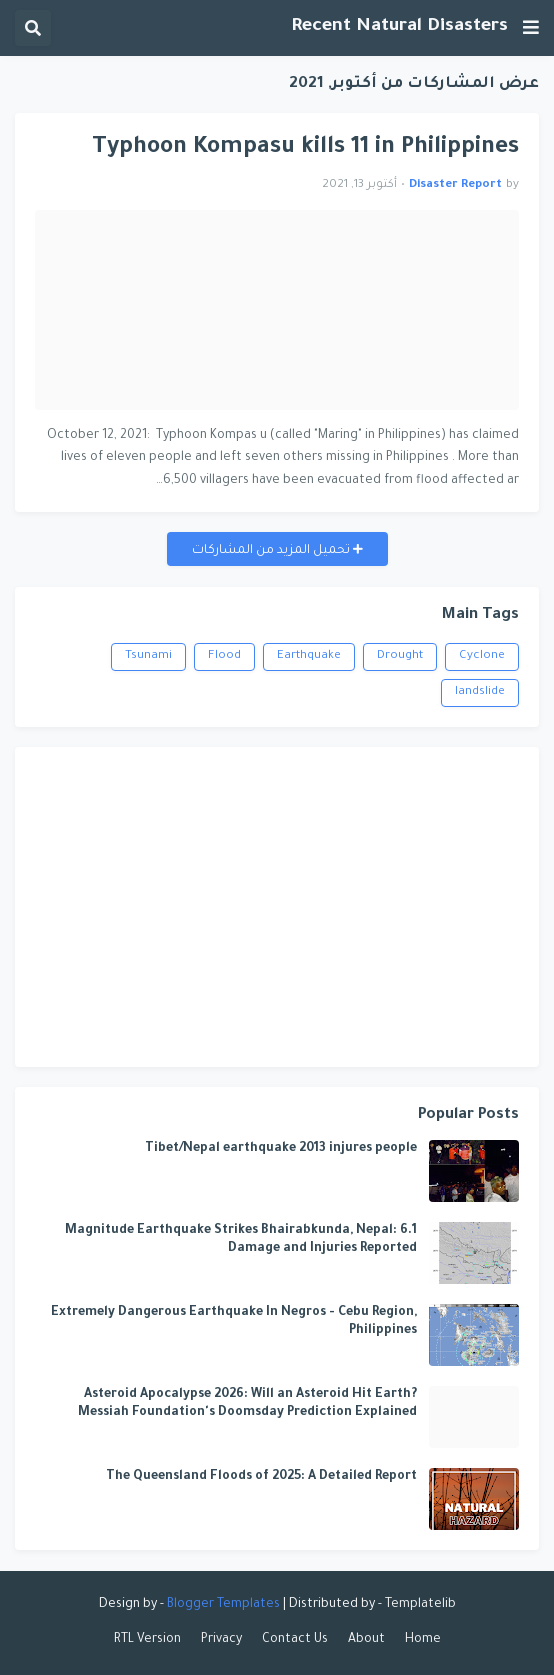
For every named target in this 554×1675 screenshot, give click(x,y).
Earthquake (309, 656)
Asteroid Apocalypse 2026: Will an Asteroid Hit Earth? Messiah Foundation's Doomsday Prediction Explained (247, 1404)
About (366, 1640)
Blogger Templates (223, 1605)
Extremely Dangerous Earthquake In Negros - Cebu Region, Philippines (234, 1322)
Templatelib (420, 1605)
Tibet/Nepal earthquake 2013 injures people (281, 1149)
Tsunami (148, 656)
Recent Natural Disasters (399, 27)
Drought (400, 656)
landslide (480, 692)
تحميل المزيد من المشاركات (272, 551)
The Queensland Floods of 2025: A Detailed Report (261, 1477)
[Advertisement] (277, 907)
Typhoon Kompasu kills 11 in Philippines (305, 148)
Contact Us (295, 1640)
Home (423, 1640)
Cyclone (482, 656)
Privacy (221, 1640)
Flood (224, 656)
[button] (531, 28)
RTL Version (147, 1640)
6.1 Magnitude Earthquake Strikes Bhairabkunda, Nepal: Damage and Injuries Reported (241, 1240)
